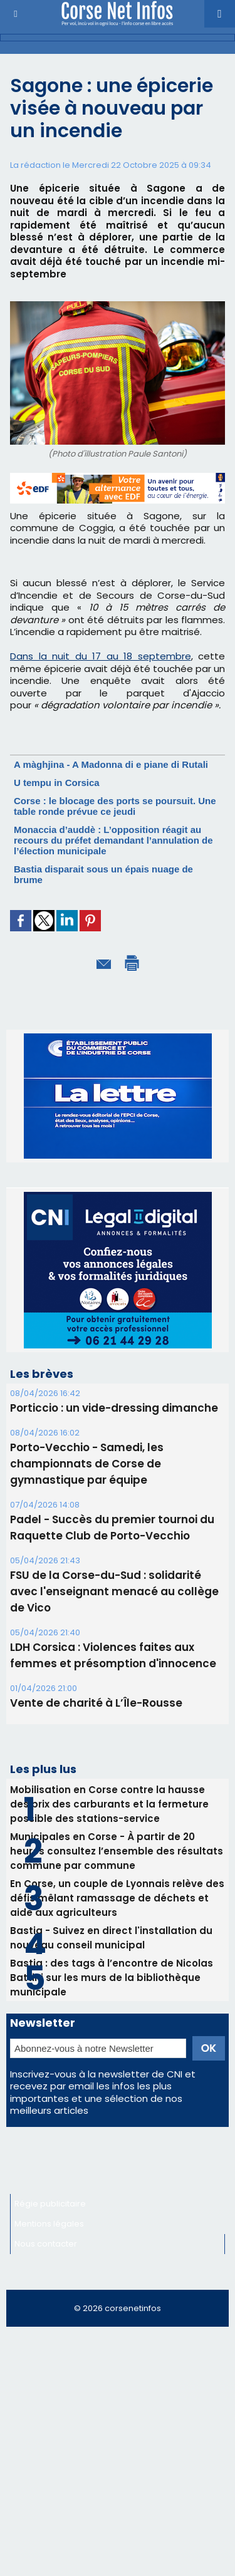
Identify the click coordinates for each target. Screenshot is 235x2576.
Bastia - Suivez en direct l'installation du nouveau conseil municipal (111, 1938)
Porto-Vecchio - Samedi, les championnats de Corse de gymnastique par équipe (87, 1463)
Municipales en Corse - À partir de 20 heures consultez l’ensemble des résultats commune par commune (116, 1851)
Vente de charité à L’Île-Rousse (96, 1702)
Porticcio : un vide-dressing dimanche (114, 1407)
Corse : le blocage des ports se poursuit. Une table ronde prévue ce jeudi (115, 806)
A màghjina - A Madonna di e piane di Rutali (111, 764)
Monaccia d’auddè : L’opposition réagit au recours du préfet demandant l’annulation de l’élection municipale (113, 840)
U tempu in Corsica (57, 782)
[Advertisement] (117, 2456)
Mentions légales (49, 2224)
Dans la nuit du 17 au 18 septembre (100, 656)
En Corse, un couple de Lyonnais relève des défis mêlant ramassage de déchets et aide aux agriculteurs (117, 1898)
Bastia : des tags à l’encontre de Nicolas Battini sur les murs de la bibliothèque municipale (111, 1978)
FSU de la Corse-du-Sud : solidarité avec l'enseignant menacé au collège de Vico (114, 1591)
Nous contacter (45, 2244)
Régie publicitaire (50, 2204)
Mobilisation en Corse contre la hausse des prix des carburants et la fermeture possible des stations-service (109, 1804)
